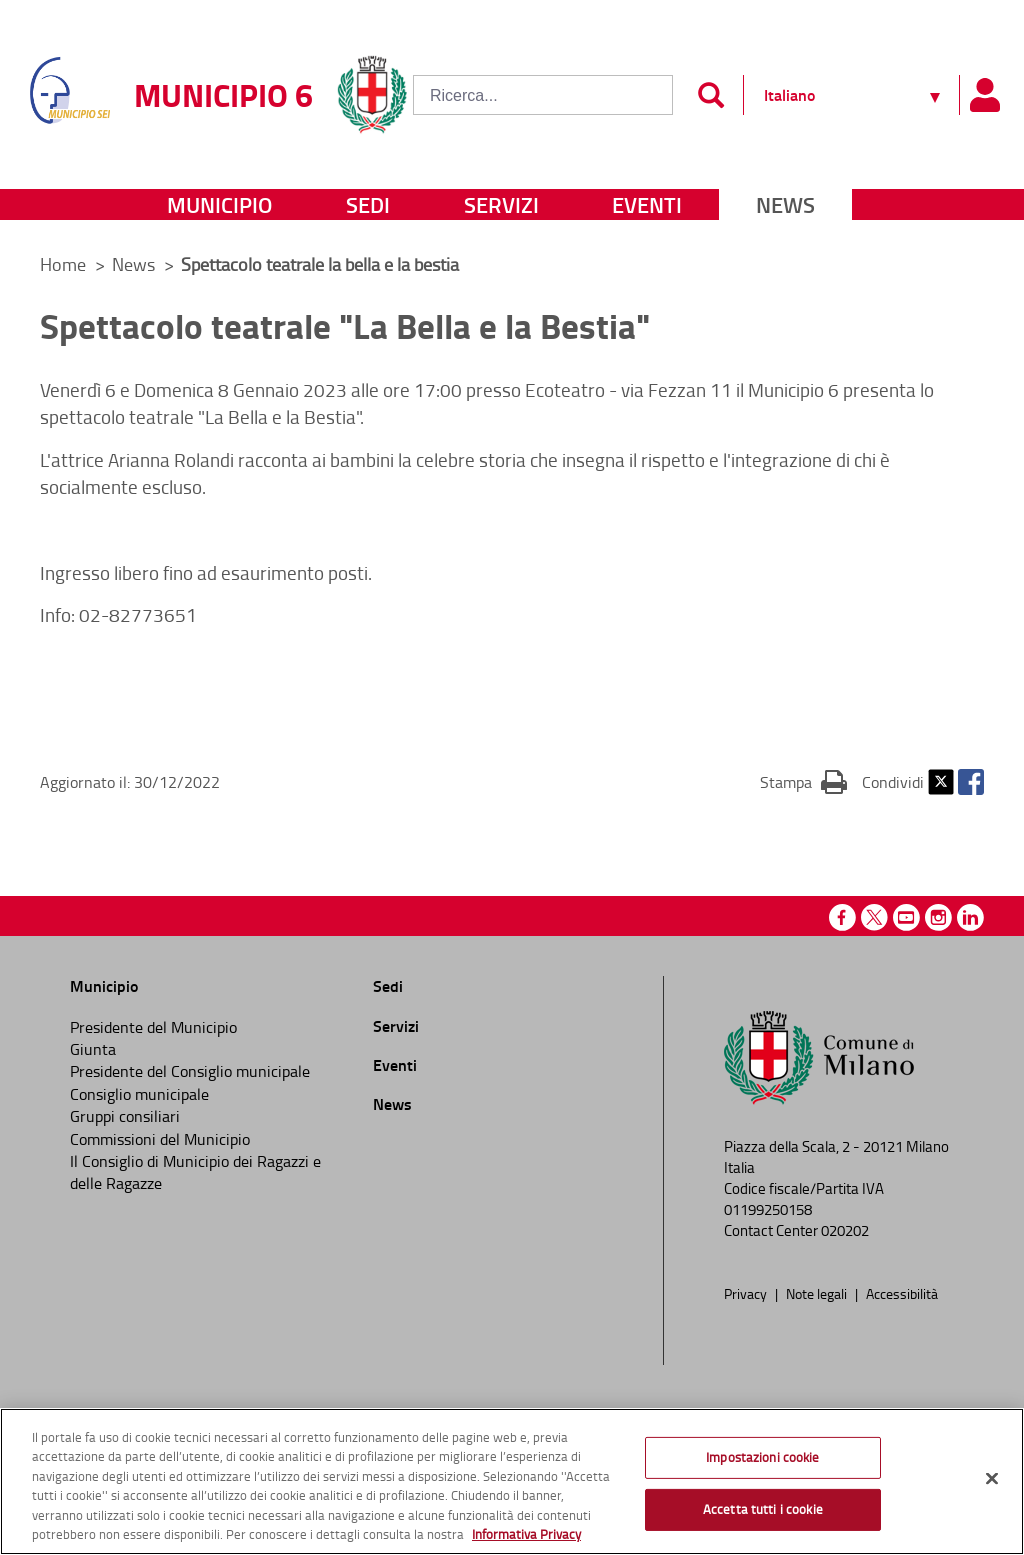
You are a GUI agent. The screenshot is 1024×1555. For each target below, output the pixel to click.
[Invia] (710, 95)
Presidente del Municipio (153, 1027)
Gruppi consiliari (125, 1116)
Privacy (747, 1293)
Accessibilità (902, 1293)
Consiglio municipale (139, 1094)
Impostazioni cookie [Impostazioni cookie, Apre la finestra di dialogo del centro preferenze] (762, 1457)
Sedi (368, 204)
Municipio (219, 204)
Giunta (93, 1049)
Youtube (906, 917)
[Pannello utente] (984, 95)
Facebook (971, 782)
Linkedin (970, 917)
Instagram (938, 917)
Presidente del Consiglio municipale (190, 1071)
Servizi (501, 204)
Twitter (941, 782)
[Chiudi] (992, 1479)
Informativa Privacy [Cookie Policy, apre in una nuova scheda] (526, 1534)
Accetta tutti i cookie (763, 1509)
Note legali (818, 1293)
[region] (512, 1481)
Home (63, 264)
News (785, 204)
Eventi (647, 204)
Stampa (803, 781)
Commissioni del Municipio (160, 1139)
